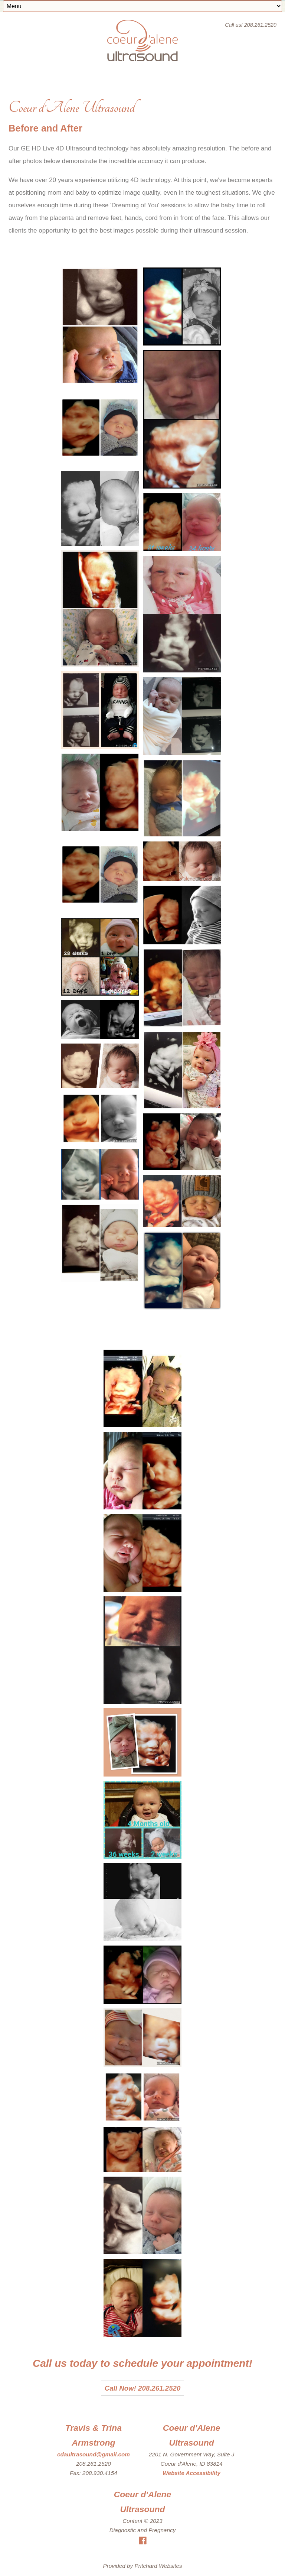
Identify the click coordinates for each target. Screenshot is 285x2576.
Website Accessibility (191, 2473)
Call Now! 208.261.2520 (143, 2388)
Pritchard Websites (158, 2566)
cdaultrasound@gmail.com (93, 2454)
